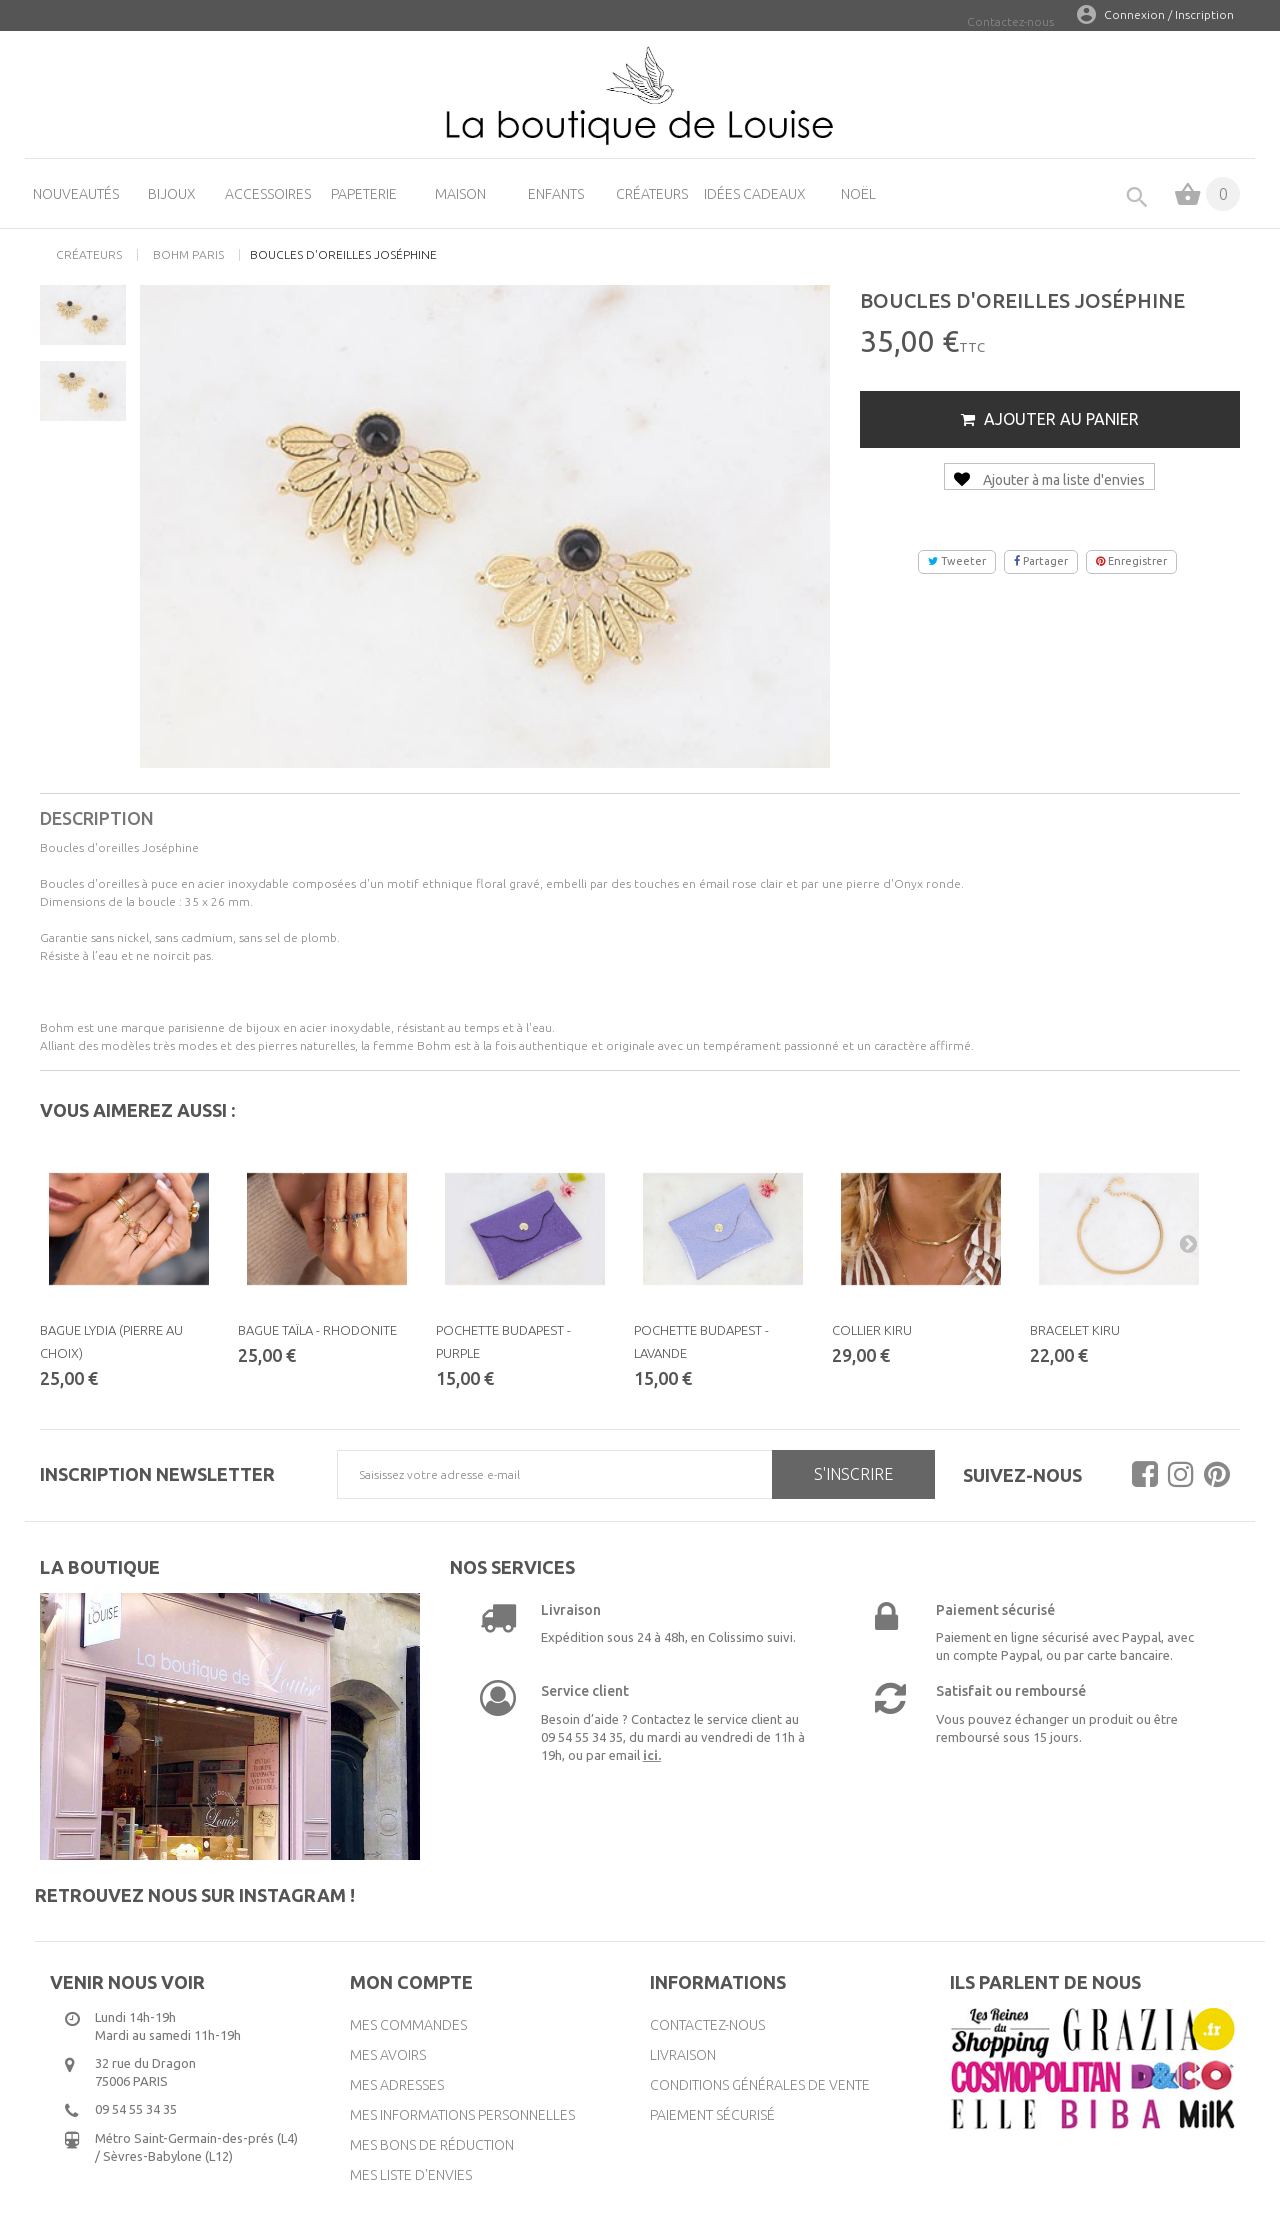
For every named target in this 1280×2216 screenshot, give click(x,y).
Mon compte (411, 1982)
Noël (858, 194)
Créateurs (652, 194)
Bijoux (172, 194)
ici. (652, 1755)
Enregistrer (1131, 561)
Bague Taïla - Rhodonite (317, 1330)
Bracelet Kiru (1075, 1330)
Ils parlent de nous (1045, 1982)
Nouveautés (76, 194)
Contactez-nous (1010, 21)
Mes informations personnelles (462, 2115)
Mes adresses (397, 2085)
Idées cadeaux (755, 194)
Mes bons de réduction (432, 2145)
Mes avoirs (388, 2055)
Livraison (683, 2055)
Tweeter (957, 561)
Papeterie (364, 194)
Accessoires (268, 194)
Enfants (556, 194)
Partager (1041, 561)
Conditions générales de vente (760, 2085)
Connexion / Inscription (1169, 14)
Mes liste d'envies (411, 2175)
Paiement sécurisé (712, 2115)
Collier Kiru (872, 1330)
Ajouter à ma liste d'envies (1049, 480)
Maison (460, 194)
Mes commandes (408, 2025)
